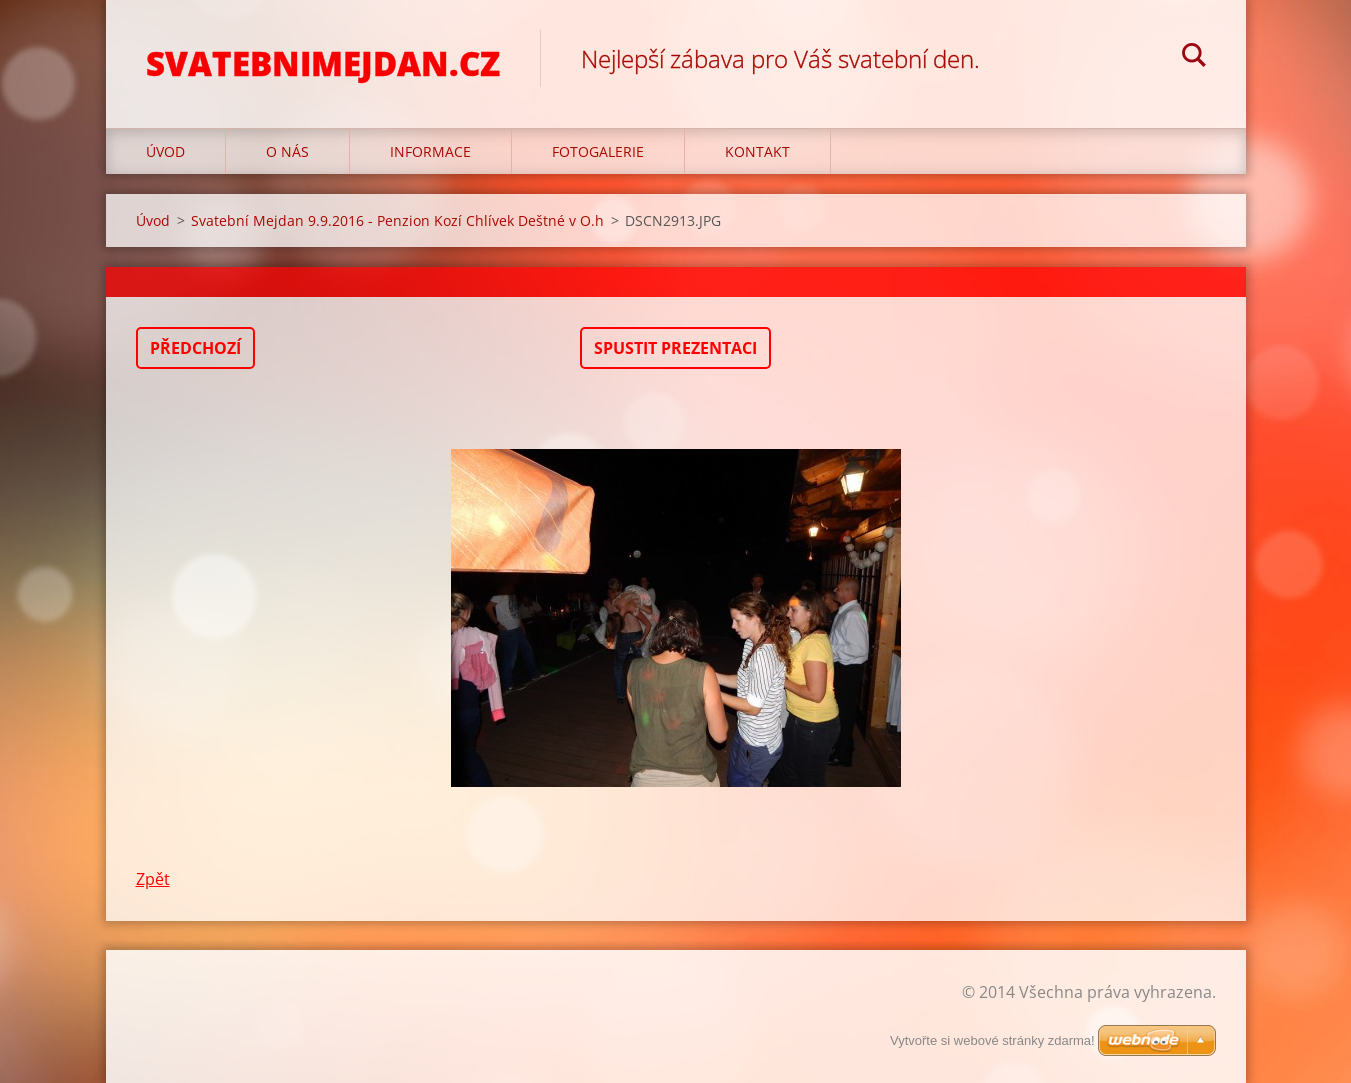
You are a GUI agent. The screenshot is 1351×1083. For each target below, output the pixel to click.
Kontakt (757, 151)
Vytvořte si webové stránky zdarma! (992, 1040)
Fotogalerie (598, 151)
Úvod (165, 151)
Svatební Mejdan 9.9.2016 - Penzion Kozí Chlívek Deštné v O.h (397, 220)
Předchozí (195, 348)
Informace (430, 151)
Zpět (153, 879)
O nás (287, 151)
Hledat (1194, 58)
